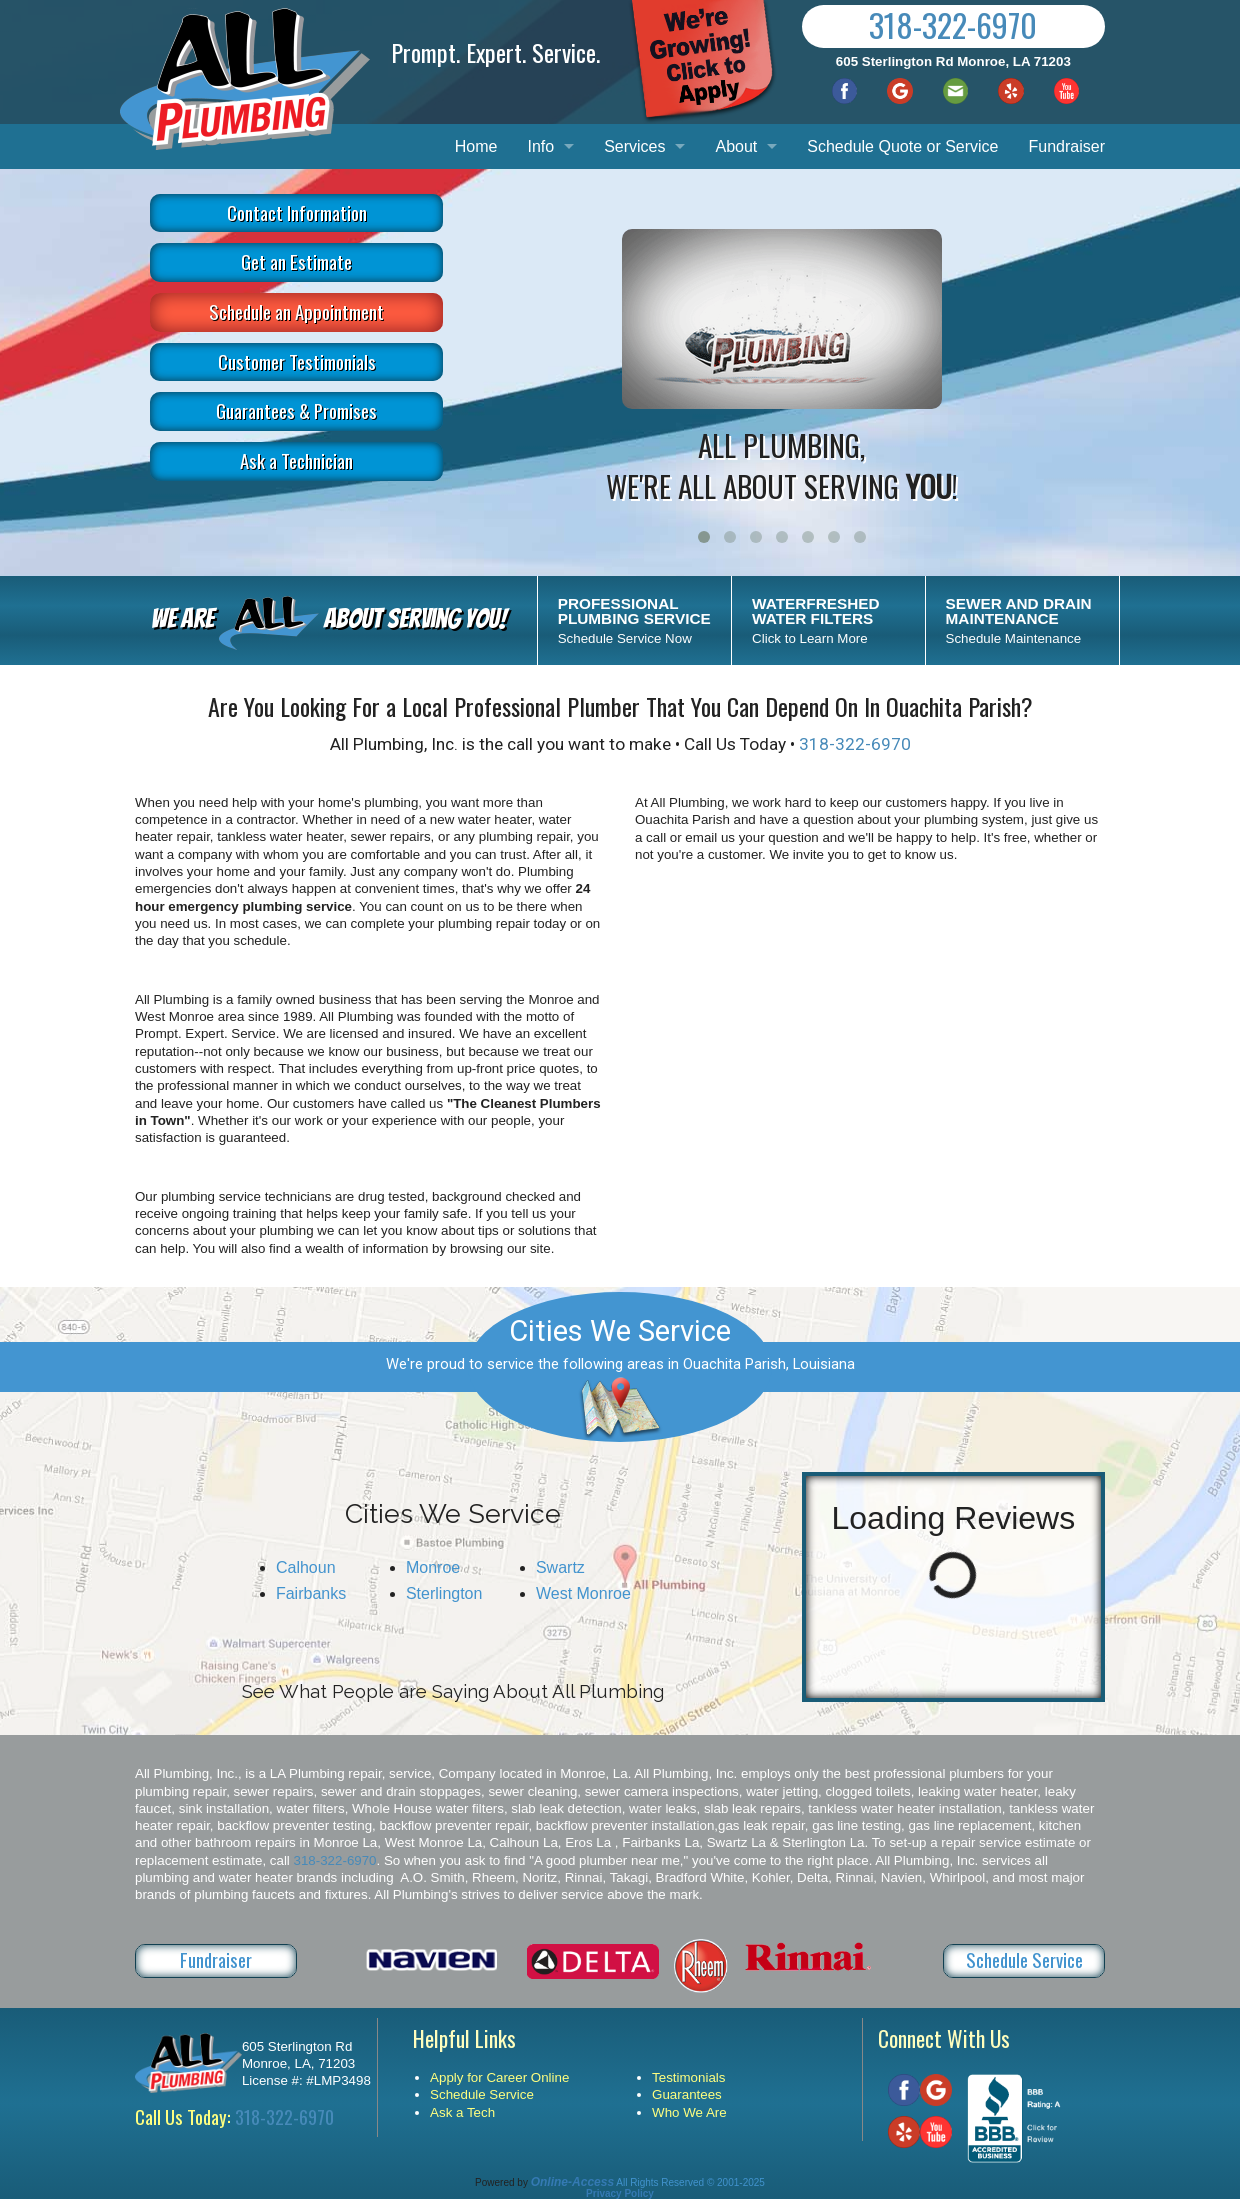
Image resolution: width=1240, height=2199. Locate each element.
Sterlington (444, 1593)
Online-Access (572, 2182)
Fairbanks (311, 1593)
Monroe (433, 1567)
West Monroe (583, 1593)
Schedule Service (1024, 1959)
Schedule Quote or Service (902, 146)
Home (476, 146)
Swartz (560, 1567)
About (736, 146)
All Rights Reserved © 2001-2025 (690, 2182)
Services (634, 146)
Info (540, 146)
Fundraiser (1067, 146)
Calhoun (306, 1567)
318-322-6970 (953, 24)
